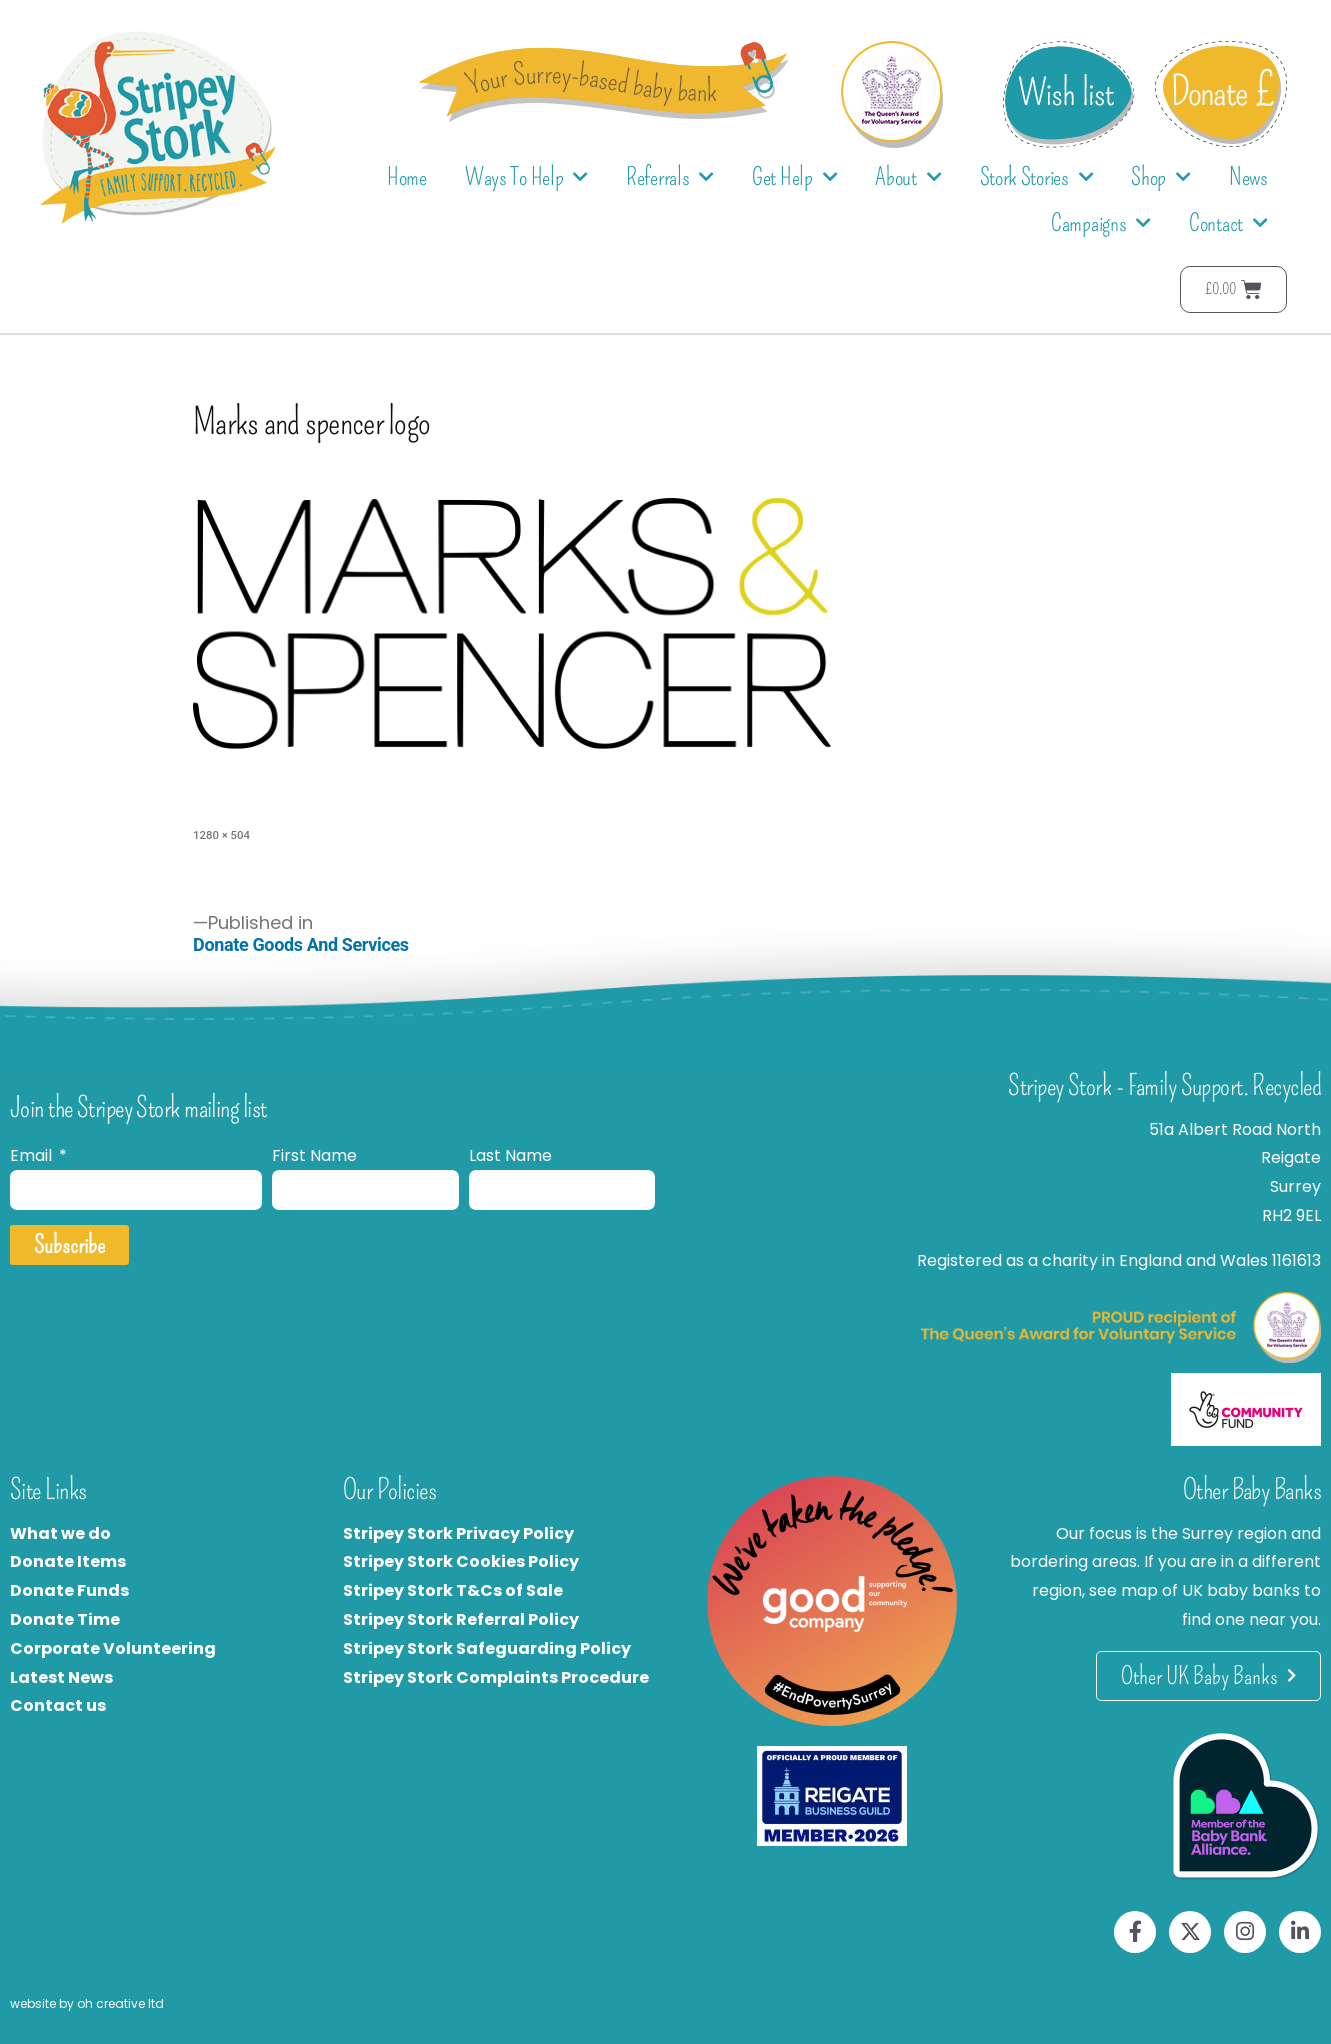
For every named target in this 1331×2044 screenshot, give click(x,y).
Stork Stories (1037, 177)
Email (33, 1155)
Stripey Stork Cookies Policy (461, 1561)
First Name (314, 1155)
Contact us (58, 1705)
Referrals (670, 177)
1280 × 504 (221, 835)
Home (407, 177)
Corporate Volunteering (113, 1648)
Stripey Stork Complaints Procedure (496, 1677)
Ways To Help (526, 177)
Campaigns (1101, 223)
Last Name (510, 1155)
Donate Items (68, 1561)
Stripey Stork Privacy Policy (458, 1533)
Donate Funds (69, 1590)
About (908, 177)
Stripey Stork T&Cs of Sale (453, 1590)
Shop (1161, 177)
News (1248, 177)
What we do (60, 1533)
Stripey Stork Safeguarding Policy (487, 1648)
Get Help (794, 177)
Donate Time (65, 1619)
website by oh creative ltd (87, 2003)
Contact (1228, 223)
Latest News (61, 1677)
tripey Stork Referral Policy (466, 1619)
